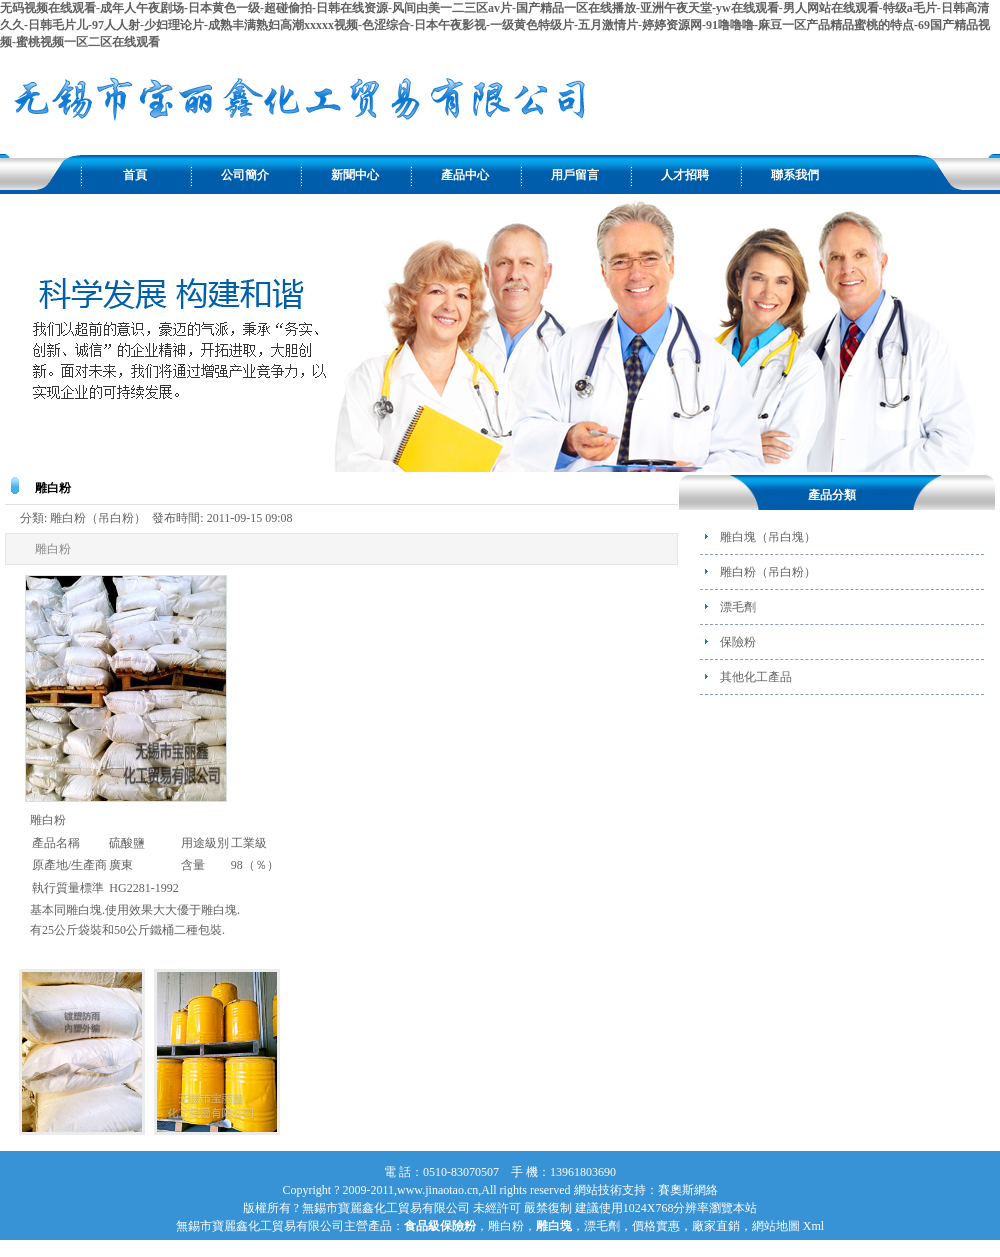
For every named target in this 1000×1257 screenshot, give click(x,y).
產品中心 (465, 175)
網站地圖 (776, 1226)
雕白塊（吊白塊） (768, 537)
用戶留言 (575, 175)
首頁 (135, 175)
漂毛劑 (738, 607)
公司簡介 (245, 175)
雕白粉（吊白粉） (768, 572)
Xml (813, 1226)
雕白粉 (506, 1226)
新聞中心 (355, 175)
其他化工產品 (756, 677)
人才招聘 (685, 175)
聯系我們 (795, 175)
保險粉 (738, 642)
